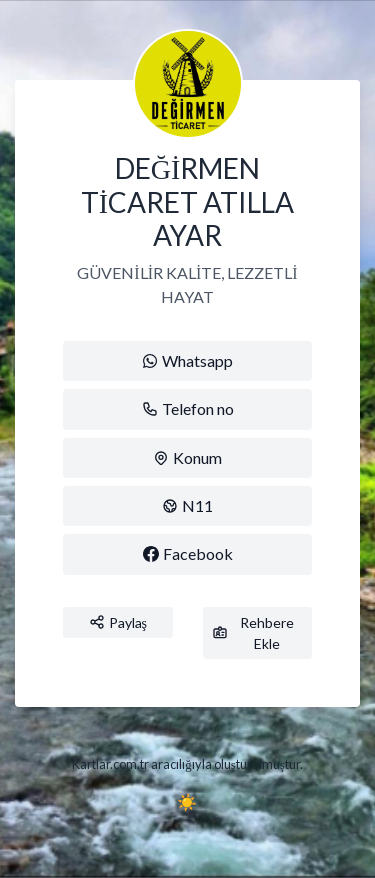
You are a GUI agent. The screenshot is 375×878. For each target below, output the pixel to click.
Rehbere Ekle (253, 633)
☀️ (187, 801)
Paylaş (118, 622)
